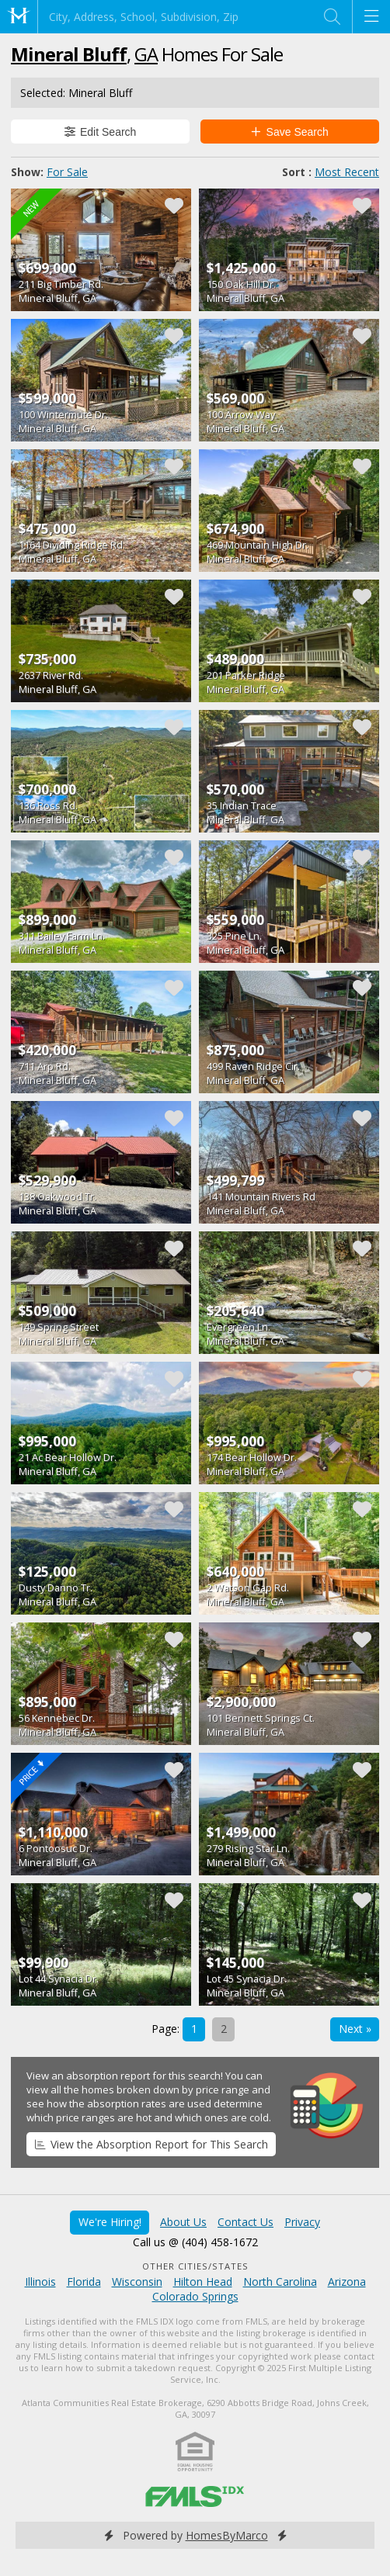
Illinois (40, 2281)
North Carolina (280, 2281)
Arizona (347, 2281)
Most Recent (347, 171)
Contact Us (245, 2221)
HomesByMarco (227, 2535)
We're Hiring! (109, 2221)
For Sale (67, 171)
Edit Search (100, 132)
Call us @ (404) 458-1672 (195, 2242)
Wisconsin (137, 2281)
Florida (84, 2281)
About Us (183, 2221)
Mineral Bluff (69, 54)
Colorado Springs (195, 2296)
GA (146, 54)
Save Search (290, 132)
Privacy (302, 2221)
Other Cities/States (195, 2266)
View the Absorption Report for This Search (151, 2144)
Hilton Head (202, 2281)
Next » (355, 2028)
